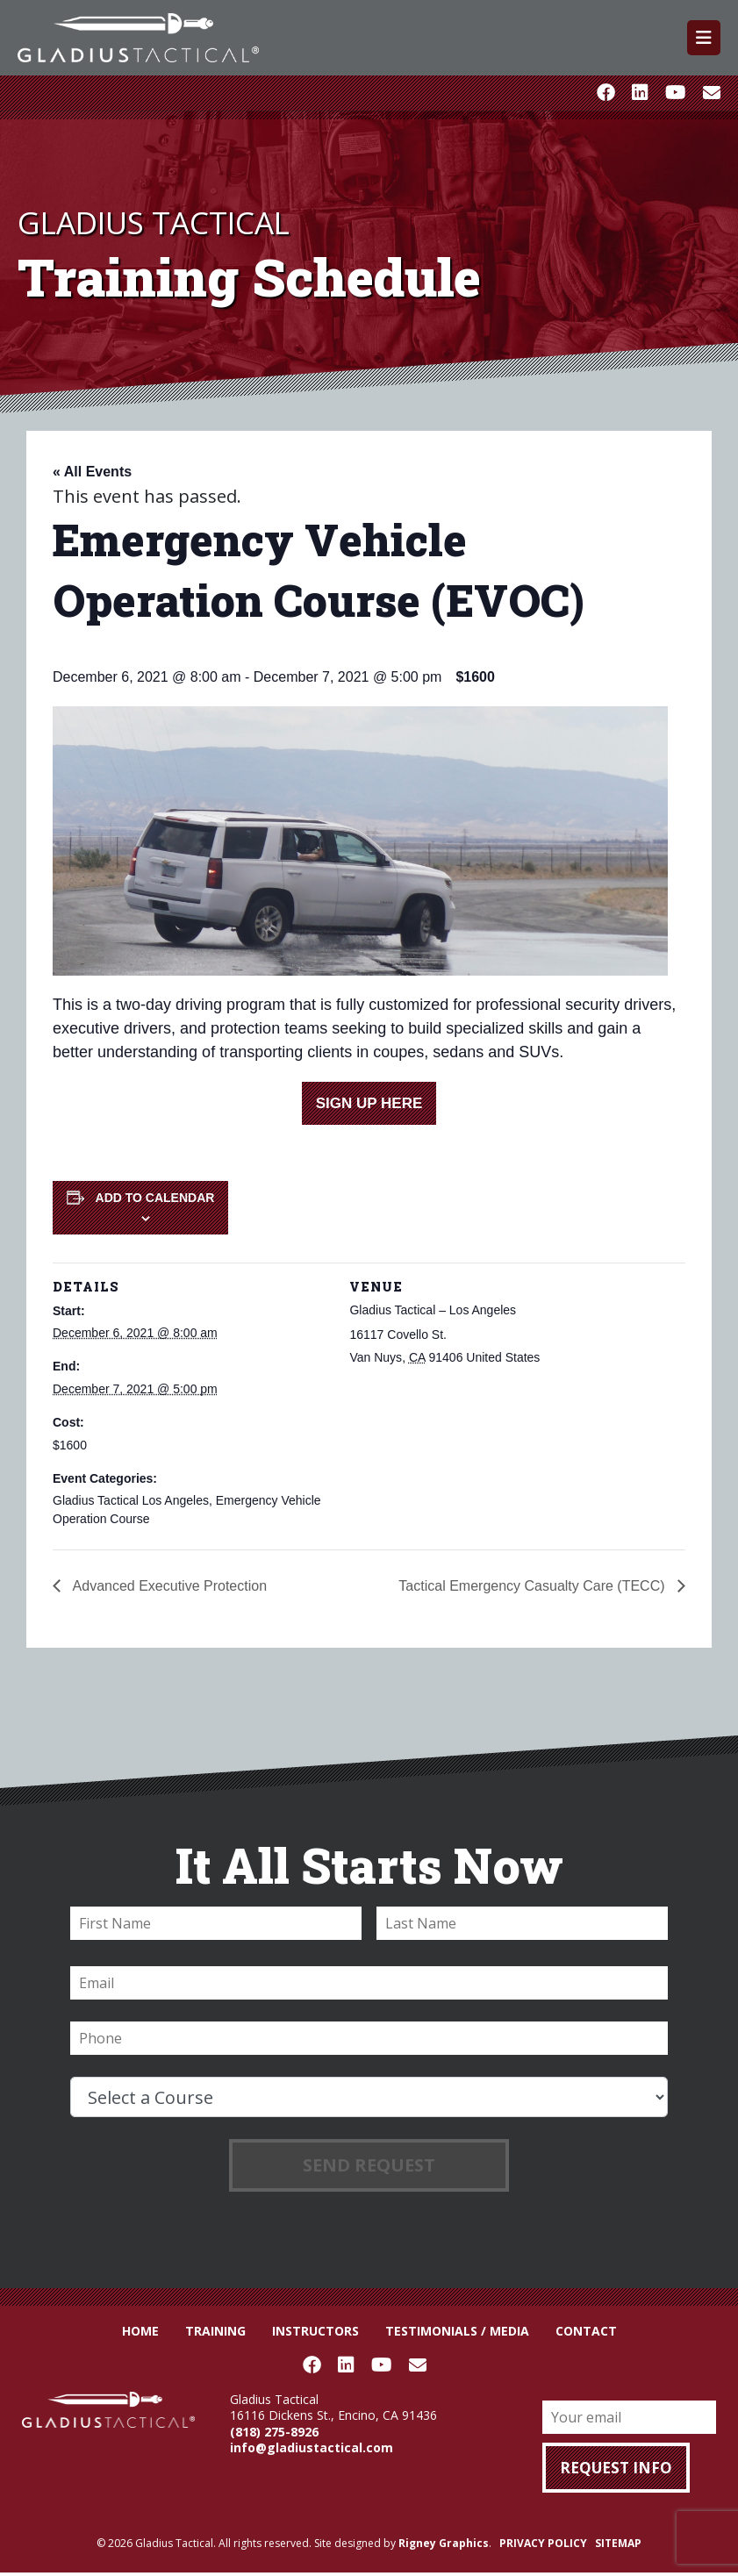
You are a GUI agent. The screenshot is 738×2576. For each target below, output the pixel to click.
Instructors (315, 2330)
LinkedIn (640, 93)
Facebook (605, 93)
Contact (586, 2330)
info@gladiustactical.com (311, 2447)
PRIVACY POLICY (543, 2543)
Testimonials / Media (457, 2330)
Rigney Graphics (443, 2543)
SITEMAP (618, 2543)
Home (140, 2330)
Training (215, 2330)
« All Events (92, 471)
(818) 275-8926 (274, 2431)
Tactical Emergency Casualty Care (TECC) (533, 1585)
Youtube (675, 93)
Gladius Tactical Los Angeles (131, 1500)
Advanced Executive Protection (168, 1585)
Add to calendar (155, 1198)
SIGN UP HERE (369, 1103)
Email (711, 93)
